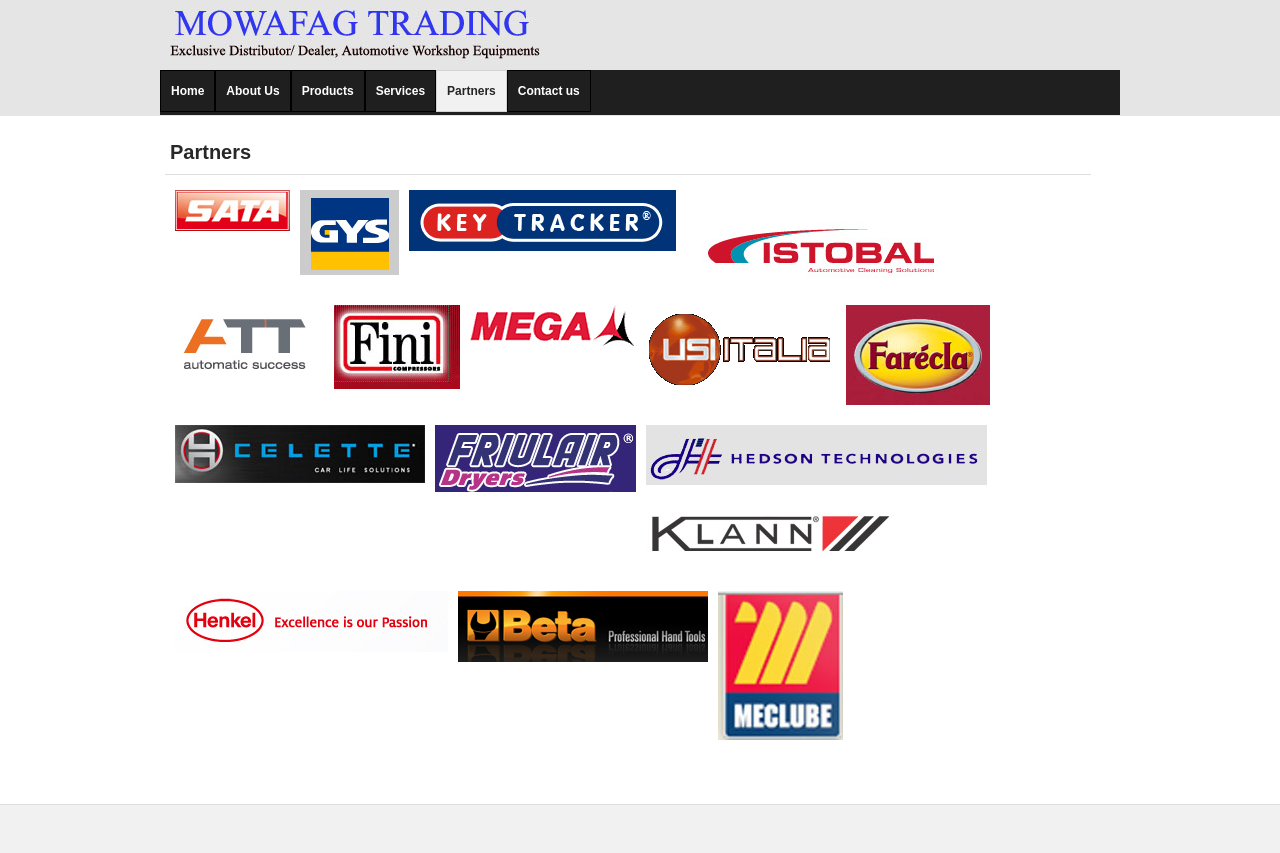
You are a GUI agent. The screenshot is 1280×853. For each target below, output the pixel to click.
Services (400, 91)
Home (187, 91)
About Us (252, 91)
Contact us (549, 91)
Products (328, 91)
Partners (471, 91)
